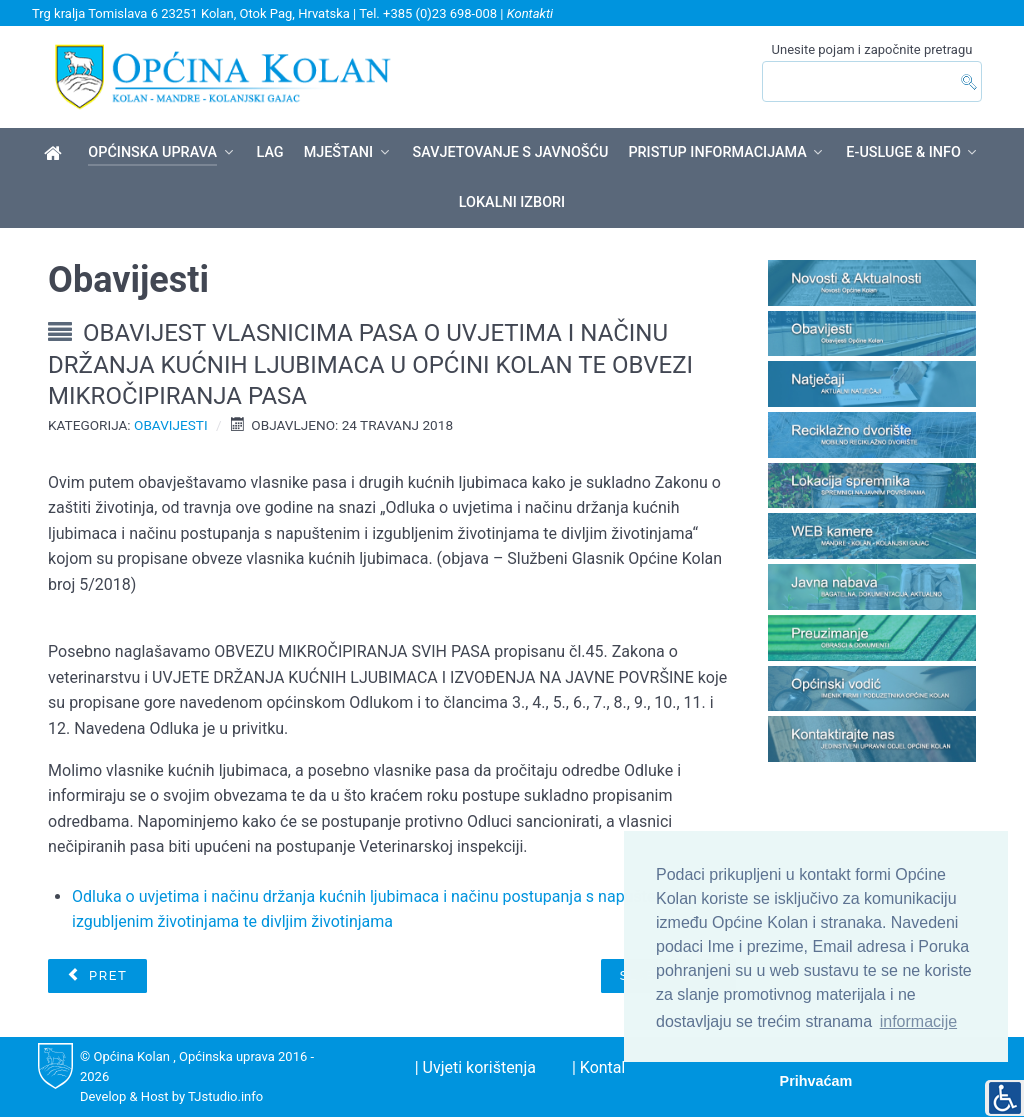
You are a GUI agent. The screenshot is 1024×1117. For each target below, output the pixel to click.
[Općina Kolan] (56, 154)
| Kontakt (603, 1067)
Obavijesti (171, 425)
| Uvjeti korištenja (475, 1067)
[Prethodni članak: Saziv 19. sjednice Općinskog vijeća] (97, 976)
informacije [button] (918, 1021)
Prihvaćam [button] (816, 1081)
